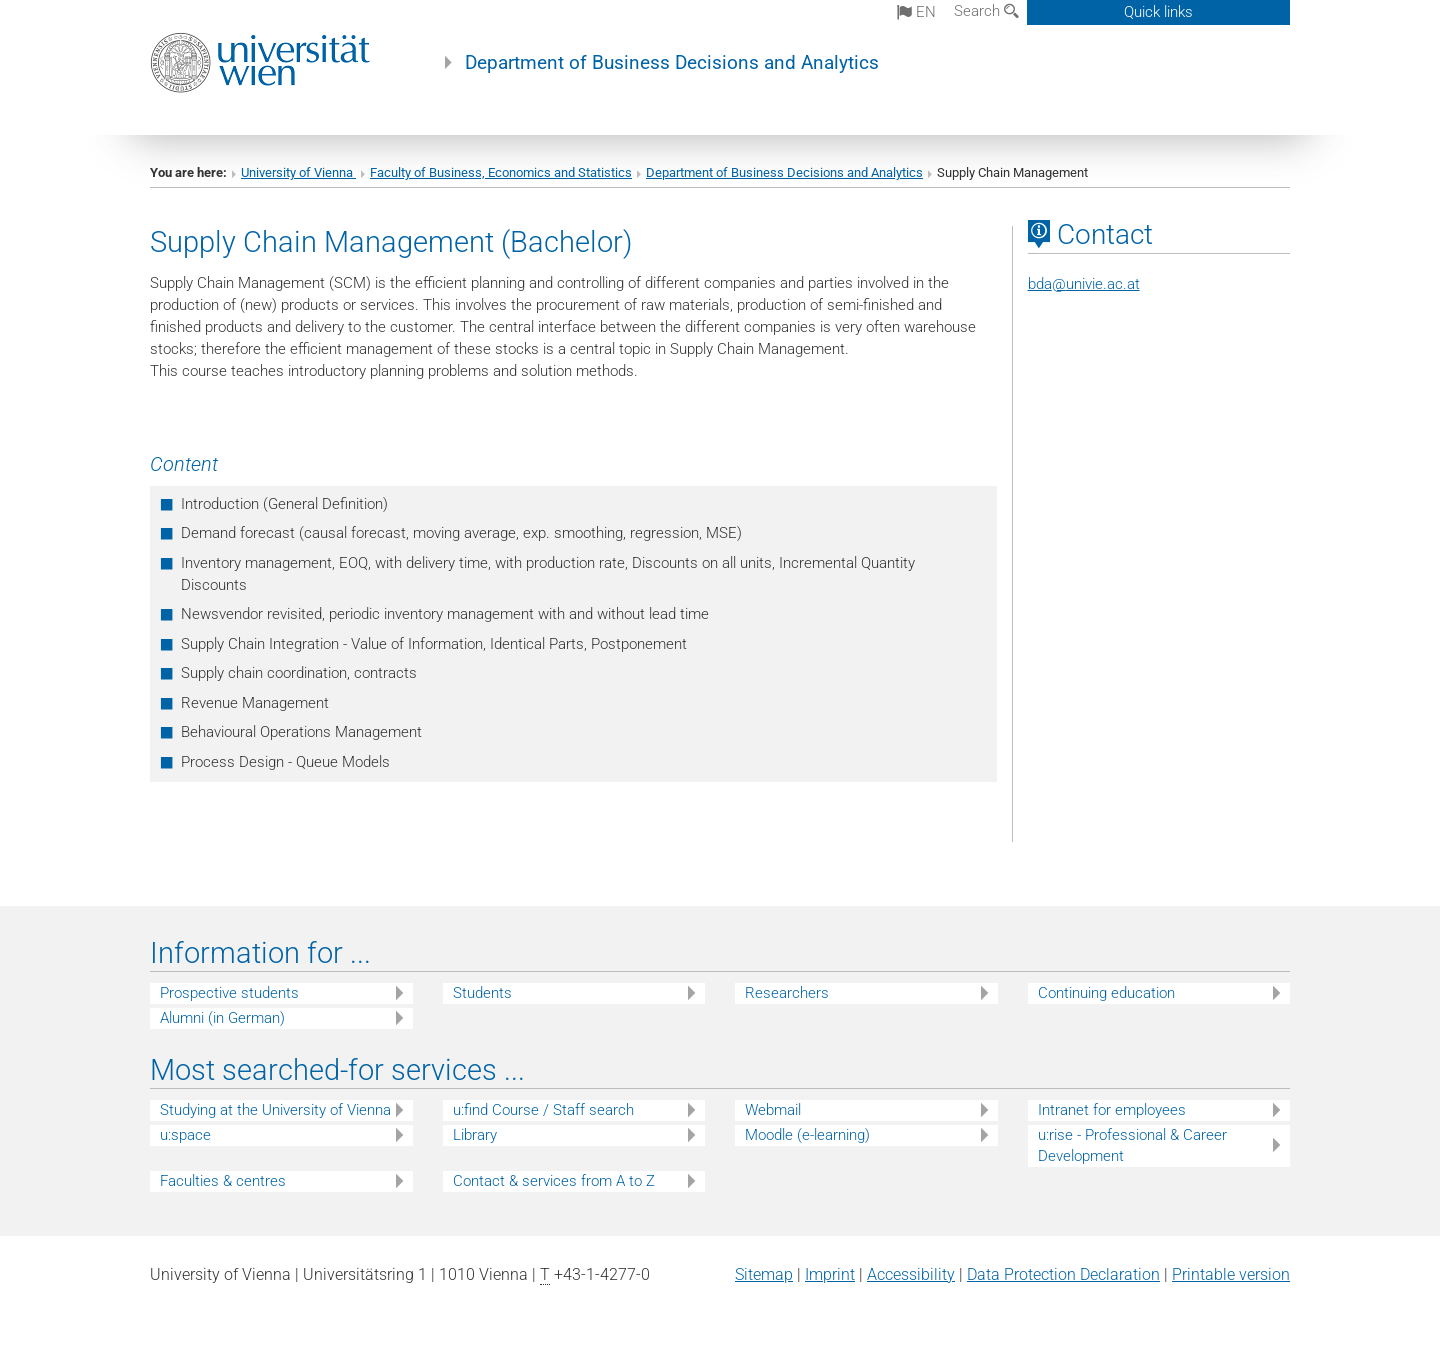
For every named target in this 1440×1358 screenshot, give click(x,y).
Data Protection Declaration (1063, 1274)
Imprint (830, 1274)
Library (475, 1135)
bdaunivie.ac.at (1084, 284)
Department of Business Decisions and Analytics (672, 63)
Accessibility (911, 1274)
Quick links (1158, 12)
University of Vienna (298, 172)
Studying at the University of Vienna (275, 1110)
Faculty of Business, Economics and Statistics (501, 172)
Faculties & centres (223, 1181)
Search (986, 11)
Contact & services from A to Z (554, 1181)
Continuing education (1106, 993)
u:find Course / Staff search (543, 1110)
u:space (185, 1135)
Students (482, 993)
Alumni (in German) (222, 1018)
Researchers (787, 993)
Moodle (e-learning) (807, 1135)
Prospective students (229, 993)
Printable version (1231, 1274)
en (916, 12)
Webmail (773, 1110)
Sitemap (764, 1274)
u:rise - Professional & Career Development (1132, 1145)
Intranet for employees (1112, 1110)
